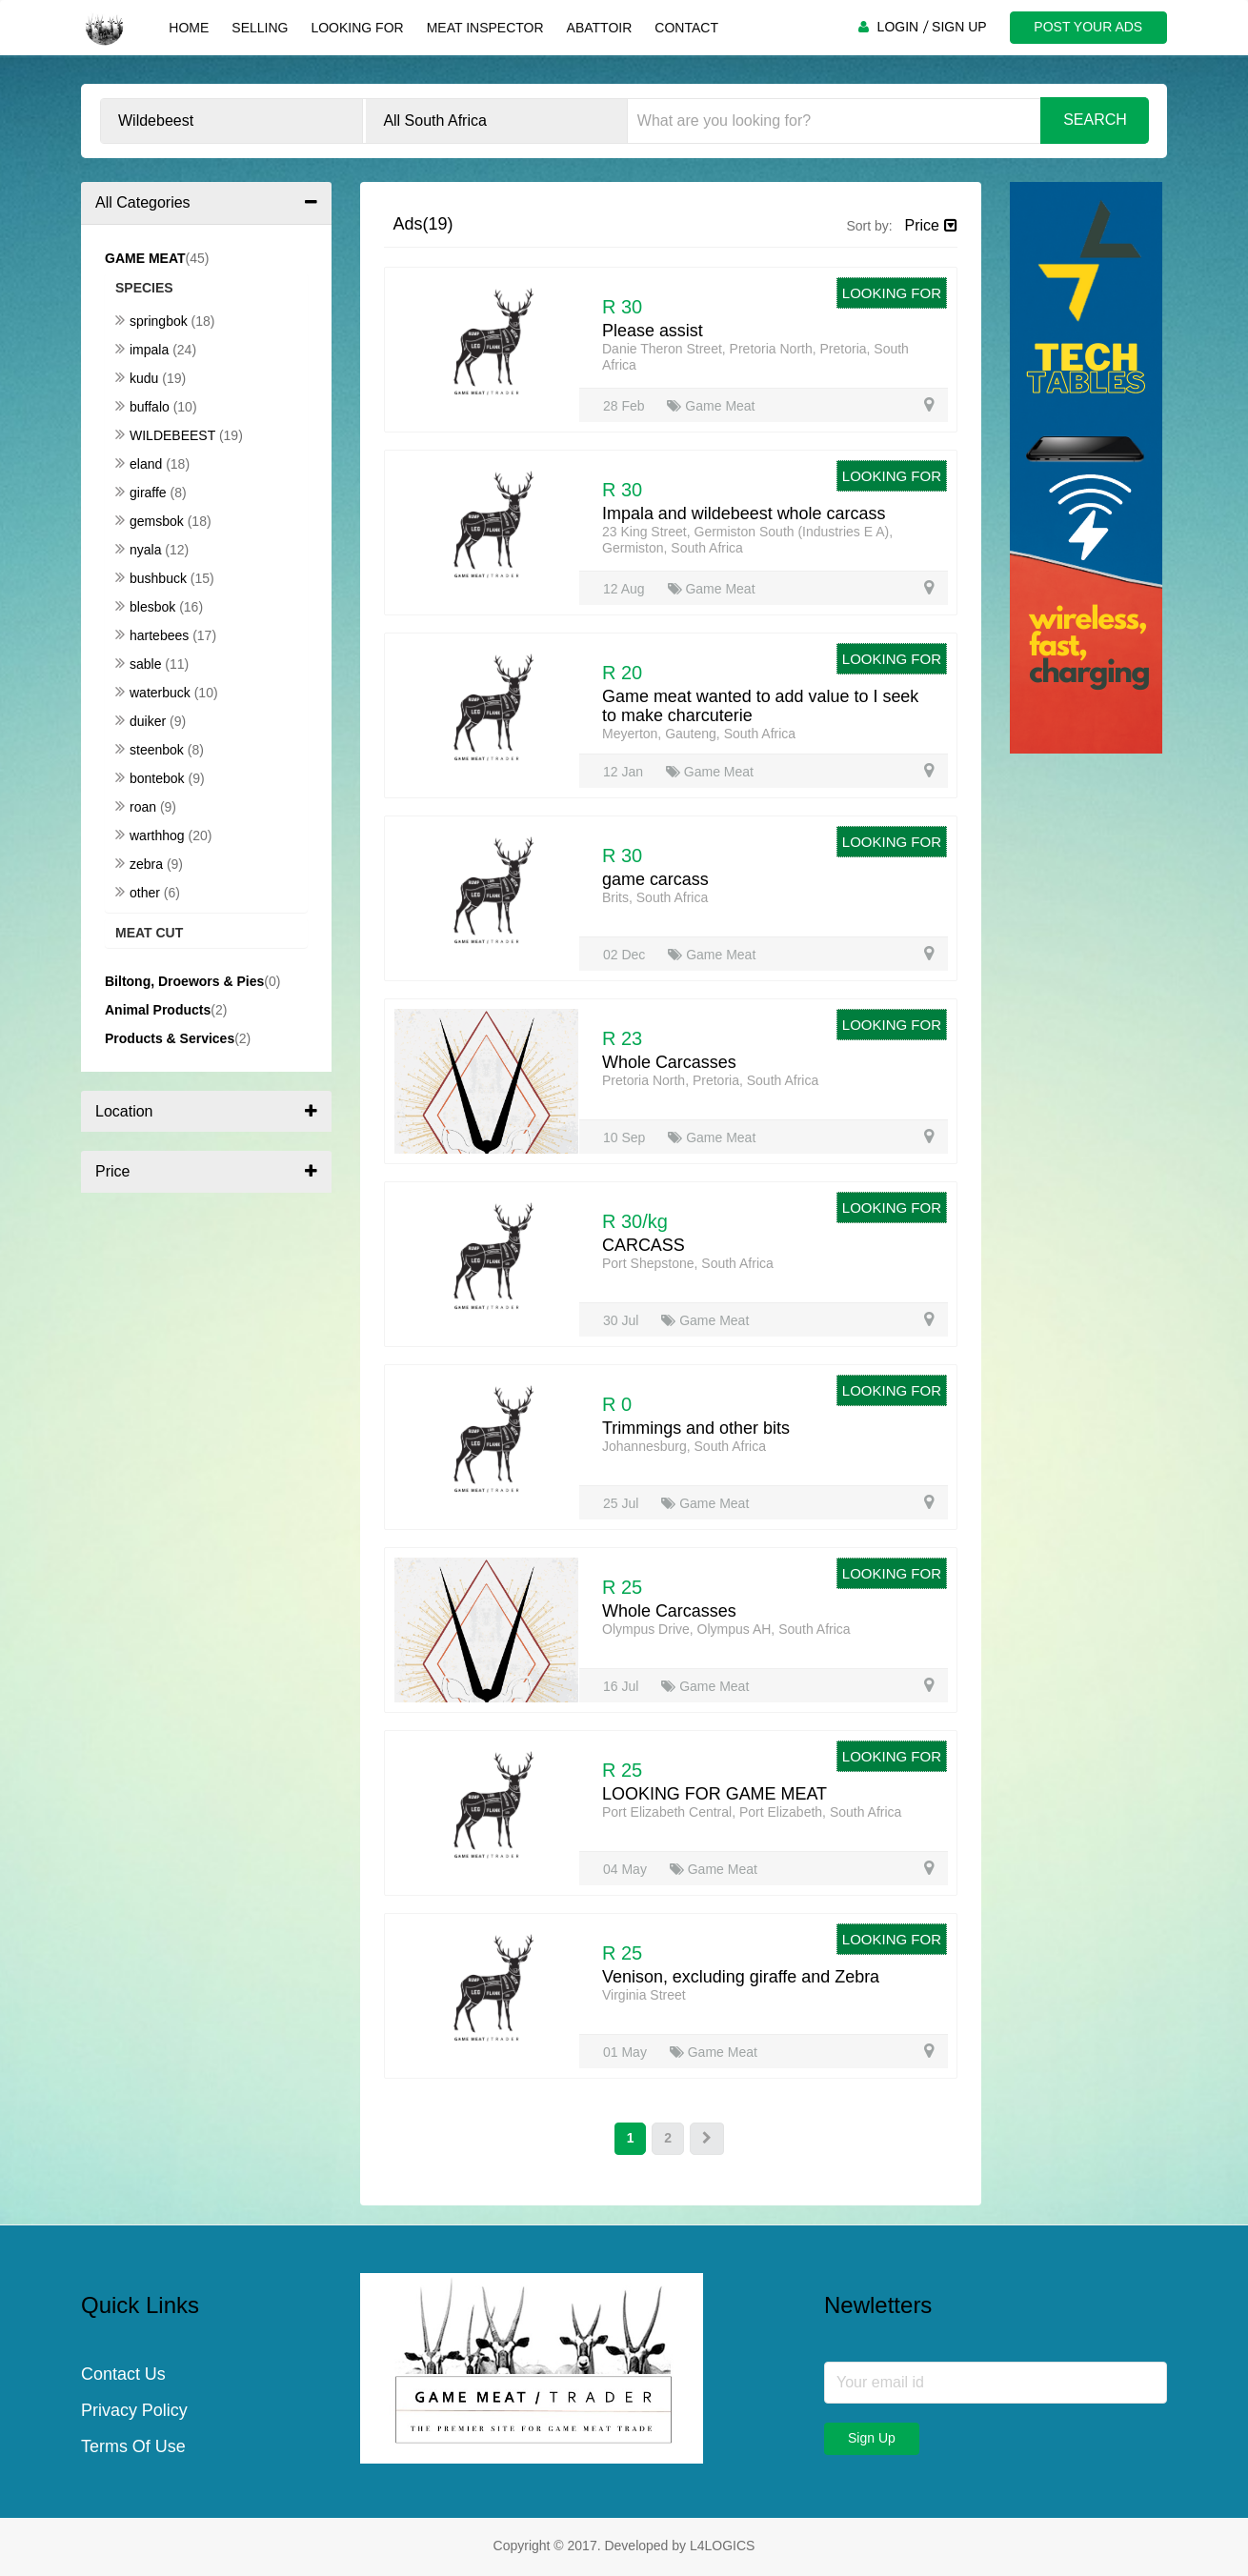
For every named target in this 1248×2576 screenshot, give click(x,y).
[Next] (707, 2139)
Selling (259, 27)
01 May (627, 2052)
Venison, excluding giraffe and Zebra (741, 1976)
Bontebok (152, 778)
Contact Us (123, 2375)
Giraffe (143, 492)
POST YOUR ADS (1088, 26)
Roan (137, 807)
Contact (686, 27)
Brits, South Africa (655, 897)
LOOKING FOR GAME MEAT (715, 1793)
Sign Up (872, 2437)
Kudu (138, 378)
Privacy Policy (134, 2411)
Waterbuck (154, 692)
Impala (143, 349)
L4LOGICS (722, 2545)
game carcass (655, 879)
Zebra (141, 864)
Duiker (142, 721)
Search (1095, 119)
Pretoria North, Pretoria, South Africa (710, 1080)
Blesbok (147, 606)
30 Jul (622, 1320)
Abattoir (599, 27)
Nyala (140, 549)
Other (139, 892)
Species (144, 287)
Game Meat (711, 405)
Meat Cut (149, 932)
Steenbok (151, 749)
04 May (627, 1869)
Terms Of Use (133, 2447)
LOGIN (897, 26)
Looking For (357, 27)
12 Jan (625, 771)
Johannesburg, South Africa (684, 1446)
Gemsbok (151, 521)
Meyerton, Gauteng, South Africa (698, 733)
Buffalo (144, 406)
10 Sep (626, 1137)
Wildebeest (167, 435)
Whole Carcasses (669, 1062)
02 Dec (626, 954)
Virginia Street (644, 1994)
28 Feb (625, 405)
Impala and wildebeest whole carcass (744, 513)
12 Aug (626, 588)
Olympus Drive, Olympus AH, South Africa (726, 1629)
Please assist (652, 330)
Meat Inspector (484, 27)
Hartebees (153, 635)
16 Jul (622, 1686)
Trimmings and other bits (696, 1428)
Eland (140, 464)
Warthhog (151, 835)
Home (189, 27)
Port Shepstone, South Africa (688, 1263)
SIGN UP (959, 26)
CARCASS (643, 1245)
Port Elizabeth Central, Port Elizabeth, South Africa (751, 1812)
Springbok (153, 321)
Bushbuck (153, 578)
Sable (140, 664)
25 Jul (622, 1503)
